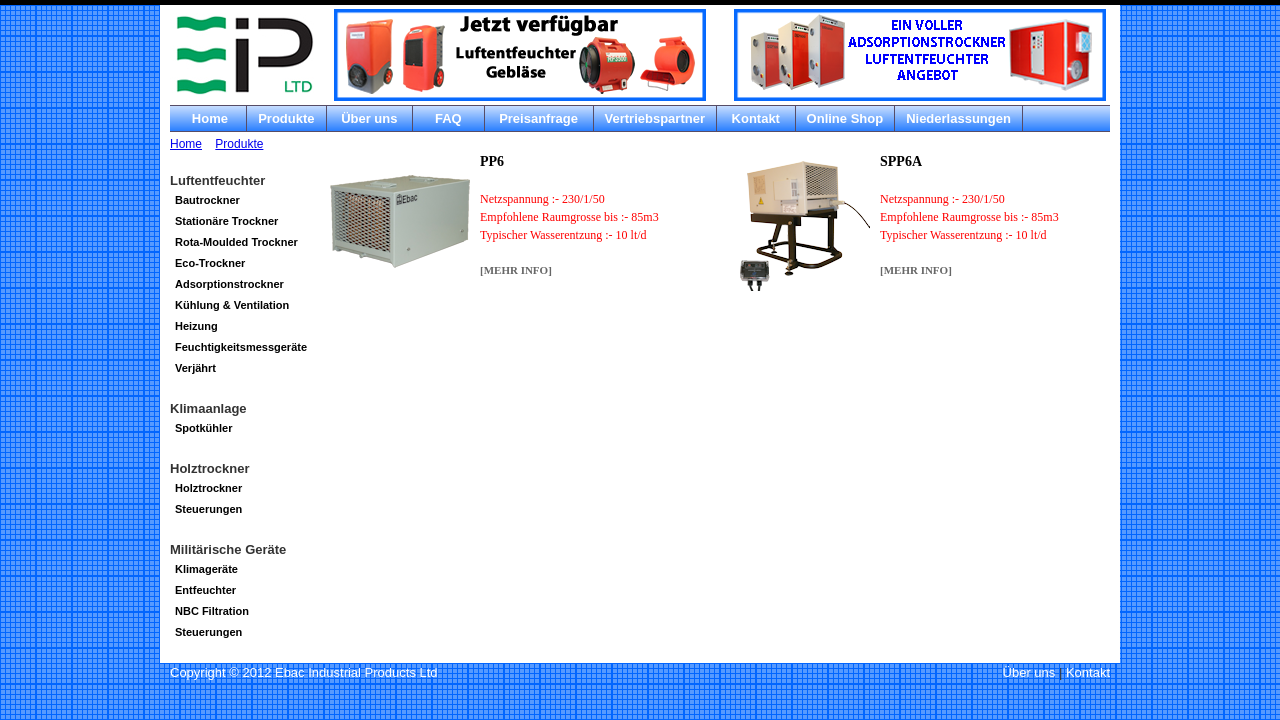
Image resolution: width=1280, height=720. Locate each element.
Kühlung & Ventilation (232, 305)
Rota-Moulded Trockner (236, 242)
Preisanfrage (539, 118)
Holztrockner (208, 488)
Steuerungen (208, 509)
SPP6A (901, 161)
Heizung (196, 326)
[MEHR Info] (516, 270)
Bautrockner (207, 200)
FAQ (448, 118)
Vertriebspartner (655, 118)
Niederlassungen (958, 118)
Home (208, 118)
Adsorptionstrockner (229, 284)
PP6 (492, 161)
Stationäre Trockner (226, 221)
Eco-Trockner (210, 263)
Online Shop (845, 118)
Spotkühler (203, 428)
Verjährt (195, 368)
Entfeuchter (205, 590)
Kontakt (756, 118)
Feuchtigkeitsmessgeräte (241, 347)
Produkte (286, 118)
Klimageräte (206, 569)
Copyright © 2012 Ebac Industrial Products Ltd (304, 672)
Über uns (370, 118)
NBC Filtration (212, 611)
